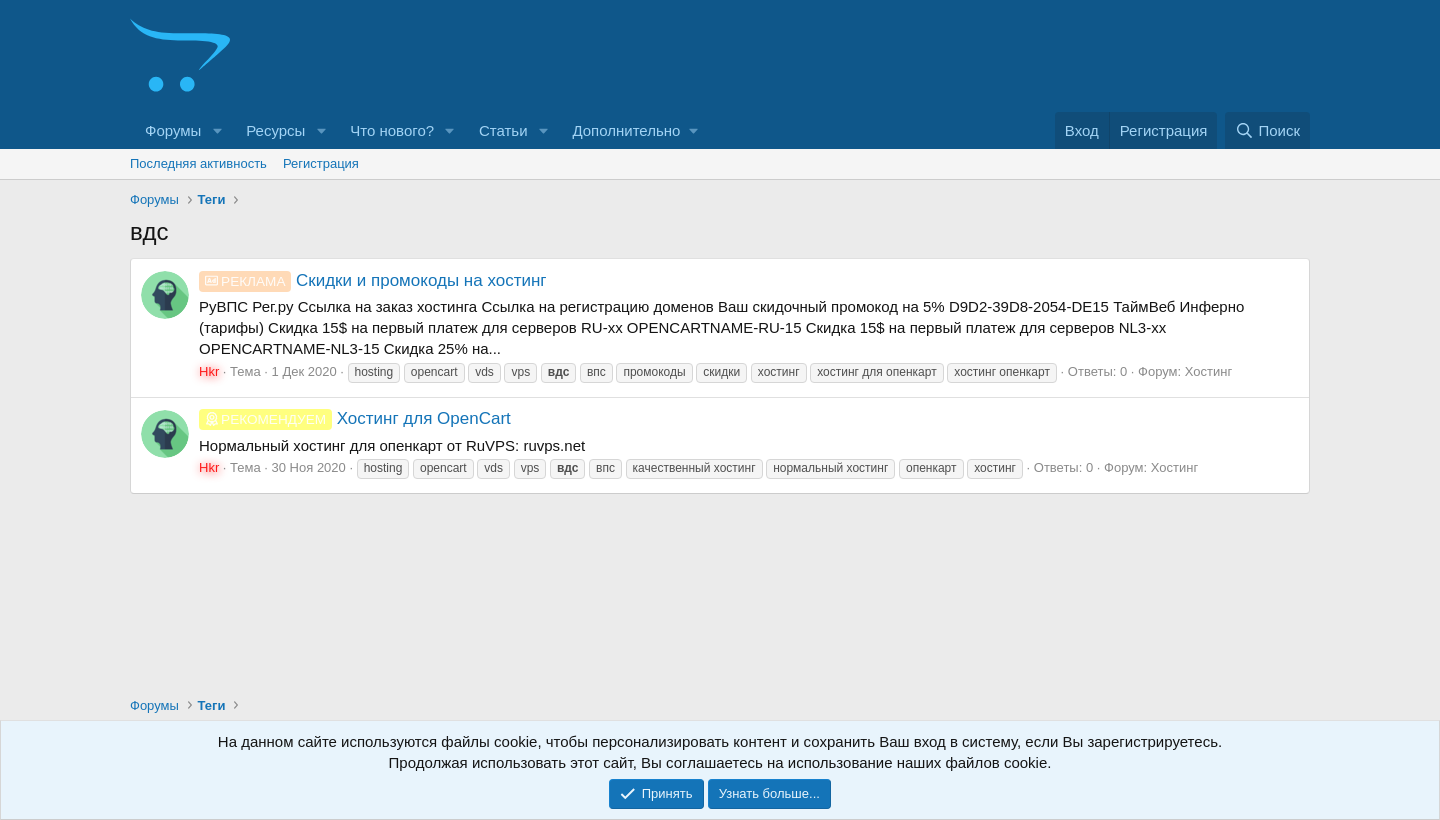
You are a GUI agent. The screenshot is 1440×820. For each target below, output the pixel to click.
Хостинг (1208, 371)
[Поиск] (1267, 130)
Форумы (173, 130)
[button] (217, 130)
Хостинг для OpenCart (355, 418)
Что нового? (392, 130)
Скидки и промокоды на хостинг (373, 280)
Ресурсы (275, 130)
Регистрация (321, 163)
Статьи (503, 130)
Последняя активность (198, 163)
